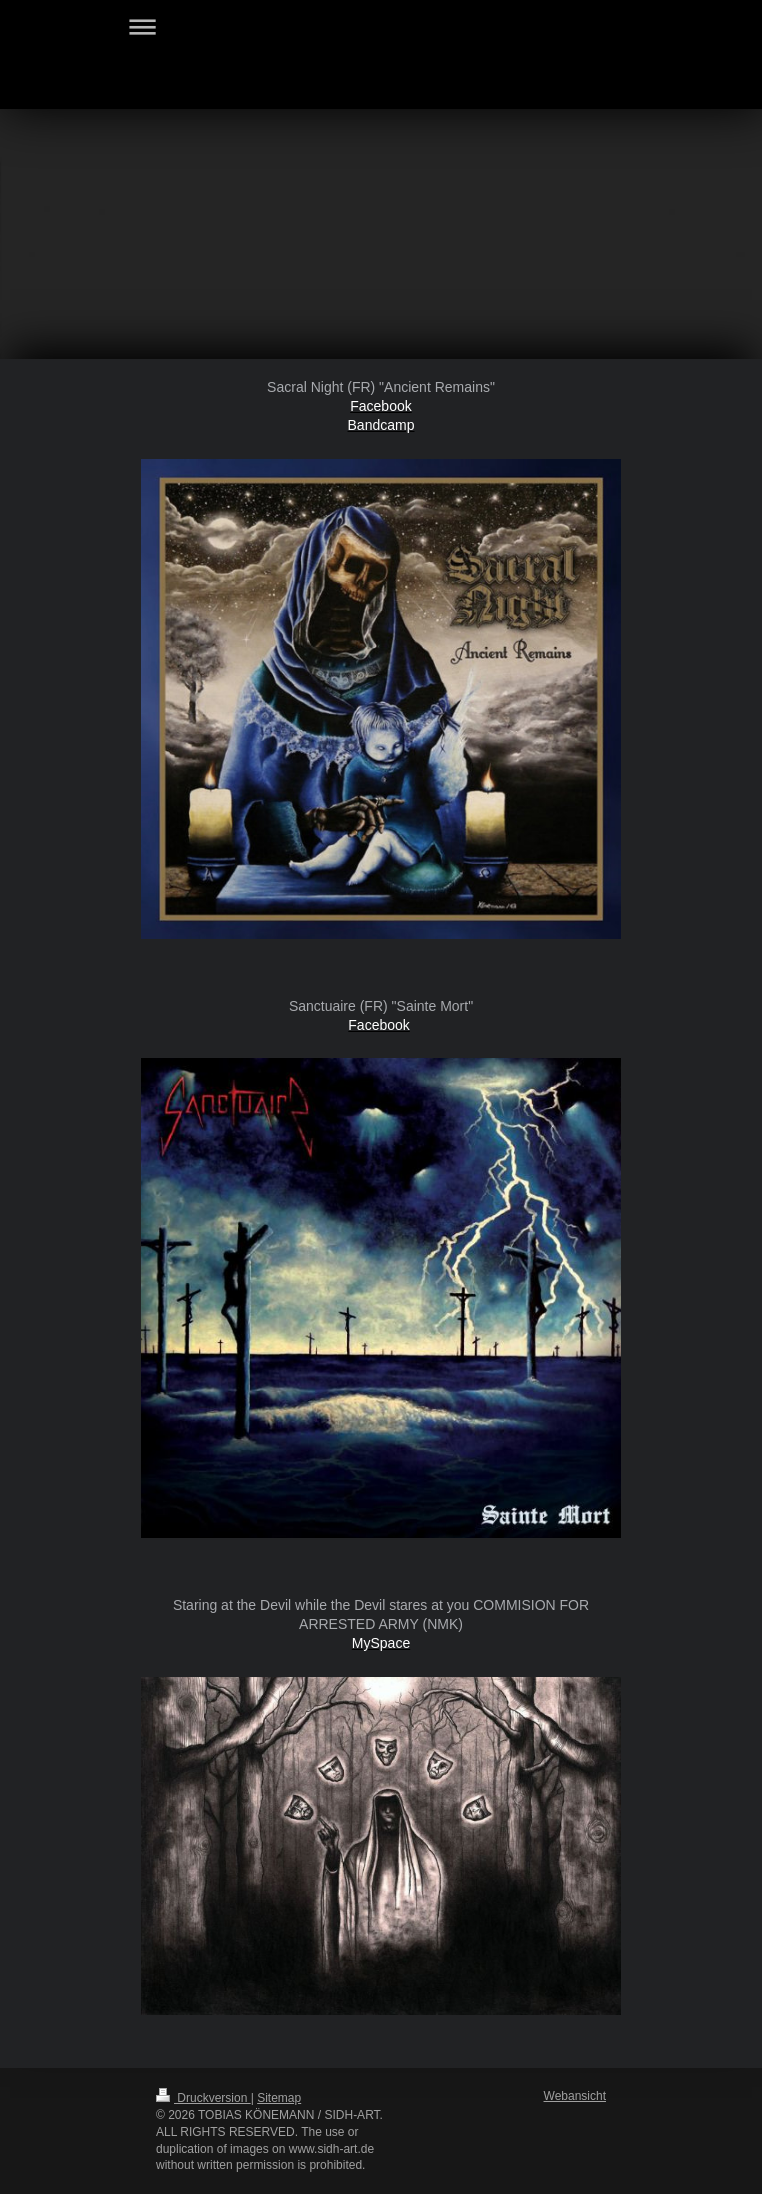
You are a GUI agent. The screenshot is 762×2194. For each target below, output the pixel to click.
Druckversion (203, 2098)
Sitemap (279, 2098)
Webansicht (575, 2096)
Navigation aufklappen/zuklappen (381, 26)
